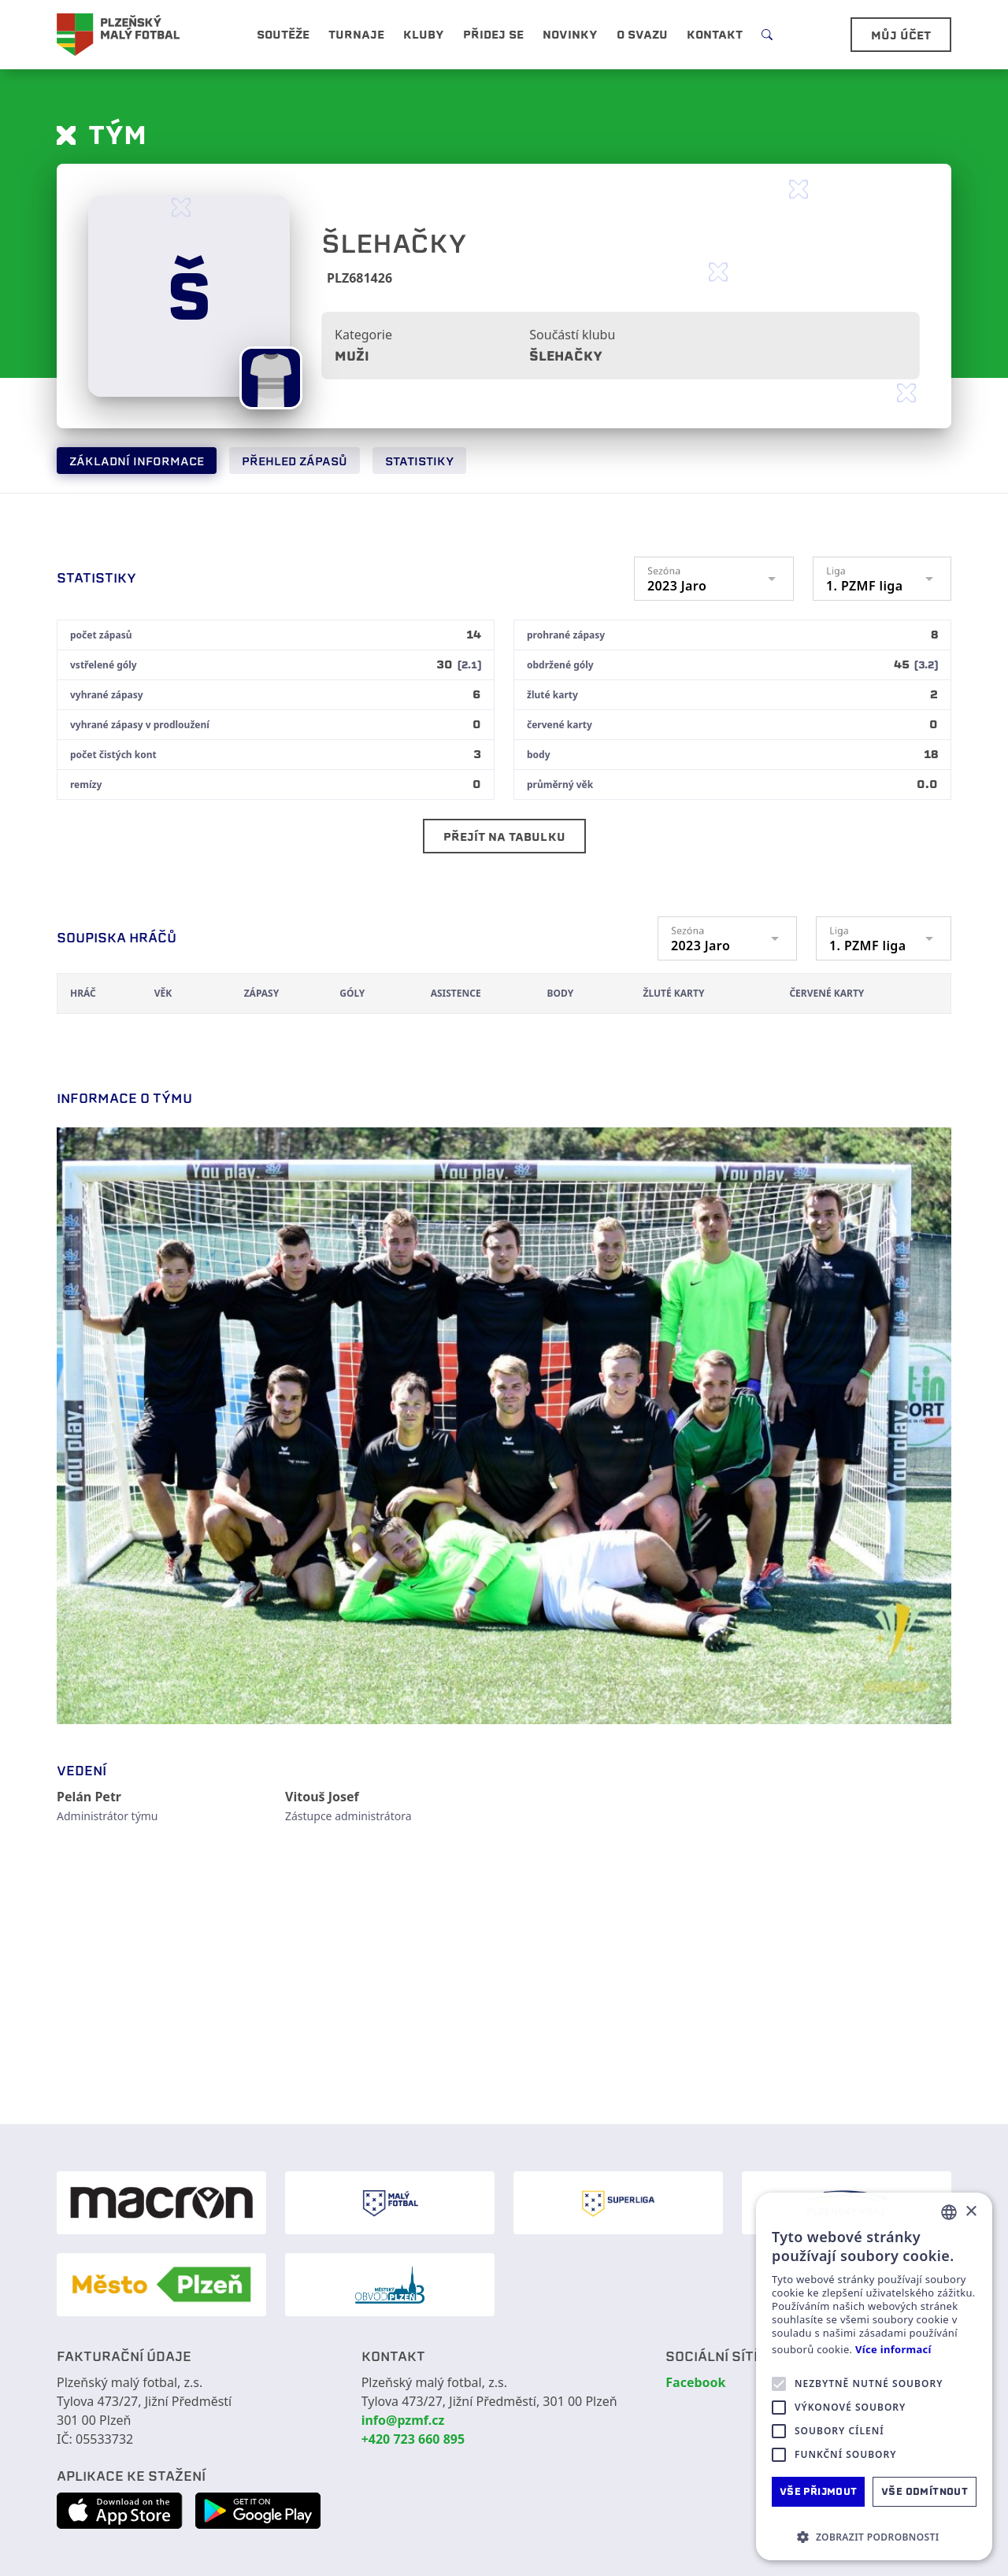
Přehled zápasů (294, 461)
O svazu (642, 35)
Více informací (893, 2349)
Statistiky (419, 461)
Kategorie (363, 334)
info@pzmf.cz (403, 2420)
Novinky (570, 35)
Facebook (695, 2382)
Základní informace (136, 461)
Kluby (423, 35)
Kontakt (715, 35)
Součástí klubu (572, 334)
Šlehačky (565, 356)
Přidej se (493, 35)
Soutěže (283, 35)
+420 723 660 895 (413, 2439)
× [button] (970, 2212)
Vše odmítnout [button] (924, 2491)
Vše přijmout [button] (819, 2491)
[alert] (874, 2376)
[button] (874, 2537)
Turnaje (356, 35)
